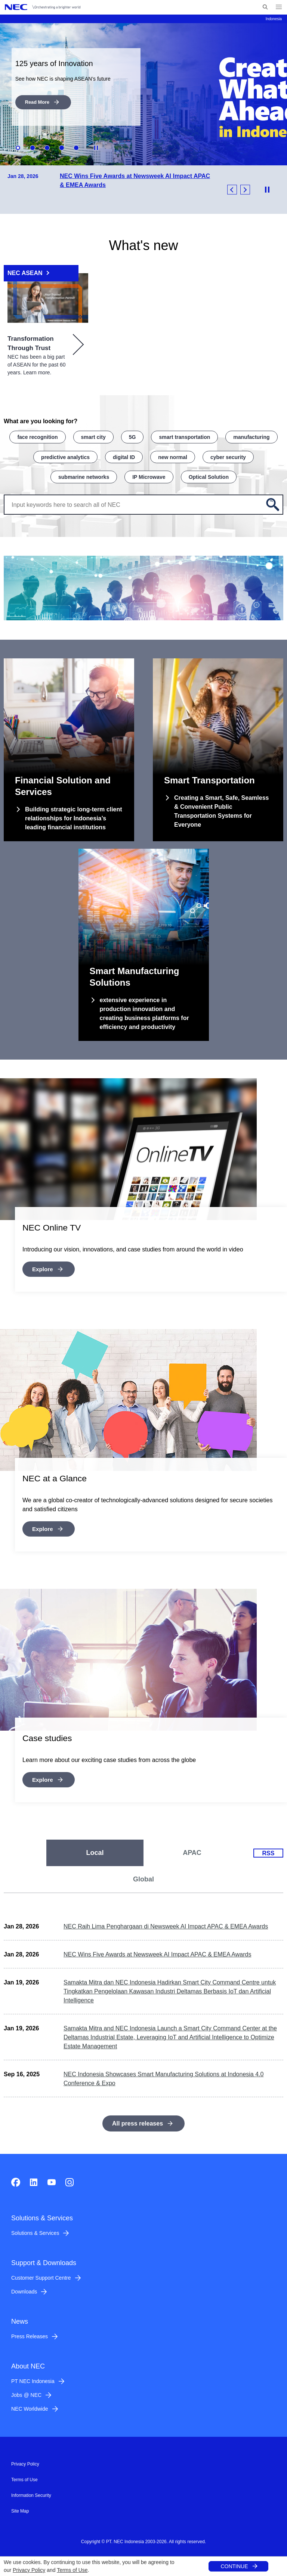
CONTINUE (234, 2566)
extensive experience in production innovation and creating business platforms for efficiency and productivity (144, 1010)
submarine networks (83, 474)
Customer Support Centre (41, 2274)
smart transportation (184, 436)
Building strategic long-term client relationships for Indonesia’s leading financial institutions (73, 816)
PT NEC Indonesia (33, 2378)
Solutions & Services (35, 2230)
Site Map (20, 2507)
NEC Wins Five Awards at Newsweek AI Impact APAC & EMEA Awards (157, 1951)
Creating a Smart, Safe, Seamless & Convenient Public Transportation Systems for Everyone (221, 808)
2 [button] (32, 147)
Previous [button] (232, 189)
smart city (93, 436)
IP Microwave (148, 474)
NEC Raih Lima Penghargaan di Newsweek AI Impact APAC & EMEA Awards (166, 1923)
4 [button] (61, 147)
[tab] (95, 1849)
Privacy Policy (29, 2570)
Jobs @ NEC (26, 2392)
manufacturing (251, 436)
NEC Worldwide (29, 2405)
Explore (43, 1266)
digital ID (124, 455)
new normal (172, 455)
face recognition (37, 436)
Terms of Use (72, 2570)
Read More (36, 102)
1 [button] (18, 147)
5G (132, 436)
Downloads (24, 2288)
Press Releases (29, 2333)
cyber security (228, 455)
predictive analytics (65, 455)
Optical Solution (209, 474)
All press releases (137, 2120)
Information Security (31, 2492)
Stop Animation (96, 147)
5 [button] (76, 147)
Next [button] (245, 189)
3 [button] (47, 147)
